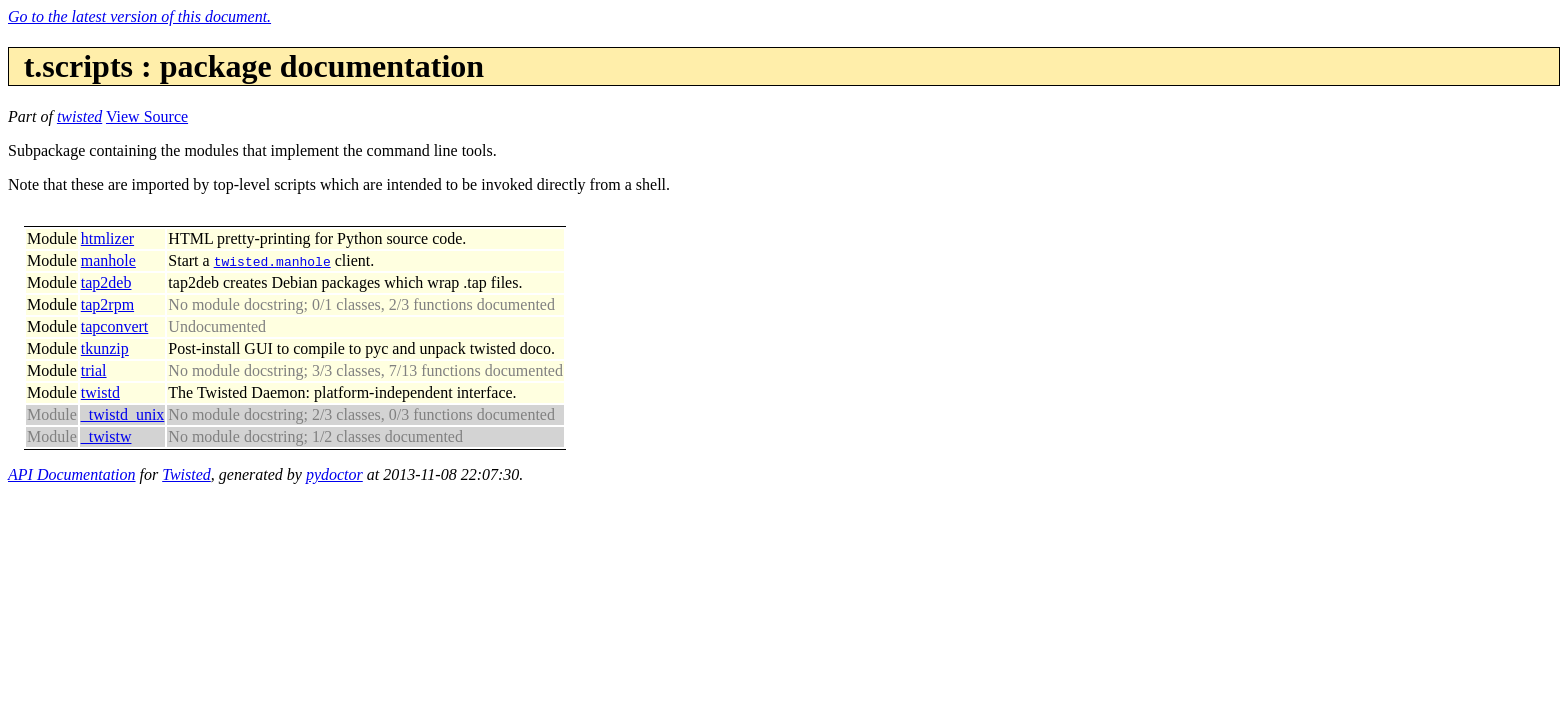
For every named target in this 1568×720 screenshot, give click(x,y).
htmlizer (107, 238)
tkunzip (105, 348)
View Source (147, 116)
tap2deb (106, 282)
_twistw (106, 436)
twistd (100, 392)
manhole (108, 260)
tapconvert (115, 326)
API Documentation (72, 474)
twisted (79, 116)
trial (94, 370)
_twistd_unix (123, 414)
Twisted (186, 474)
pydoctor (334, 474)
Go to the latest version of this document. (139, 16)
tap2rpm (107, 304)
